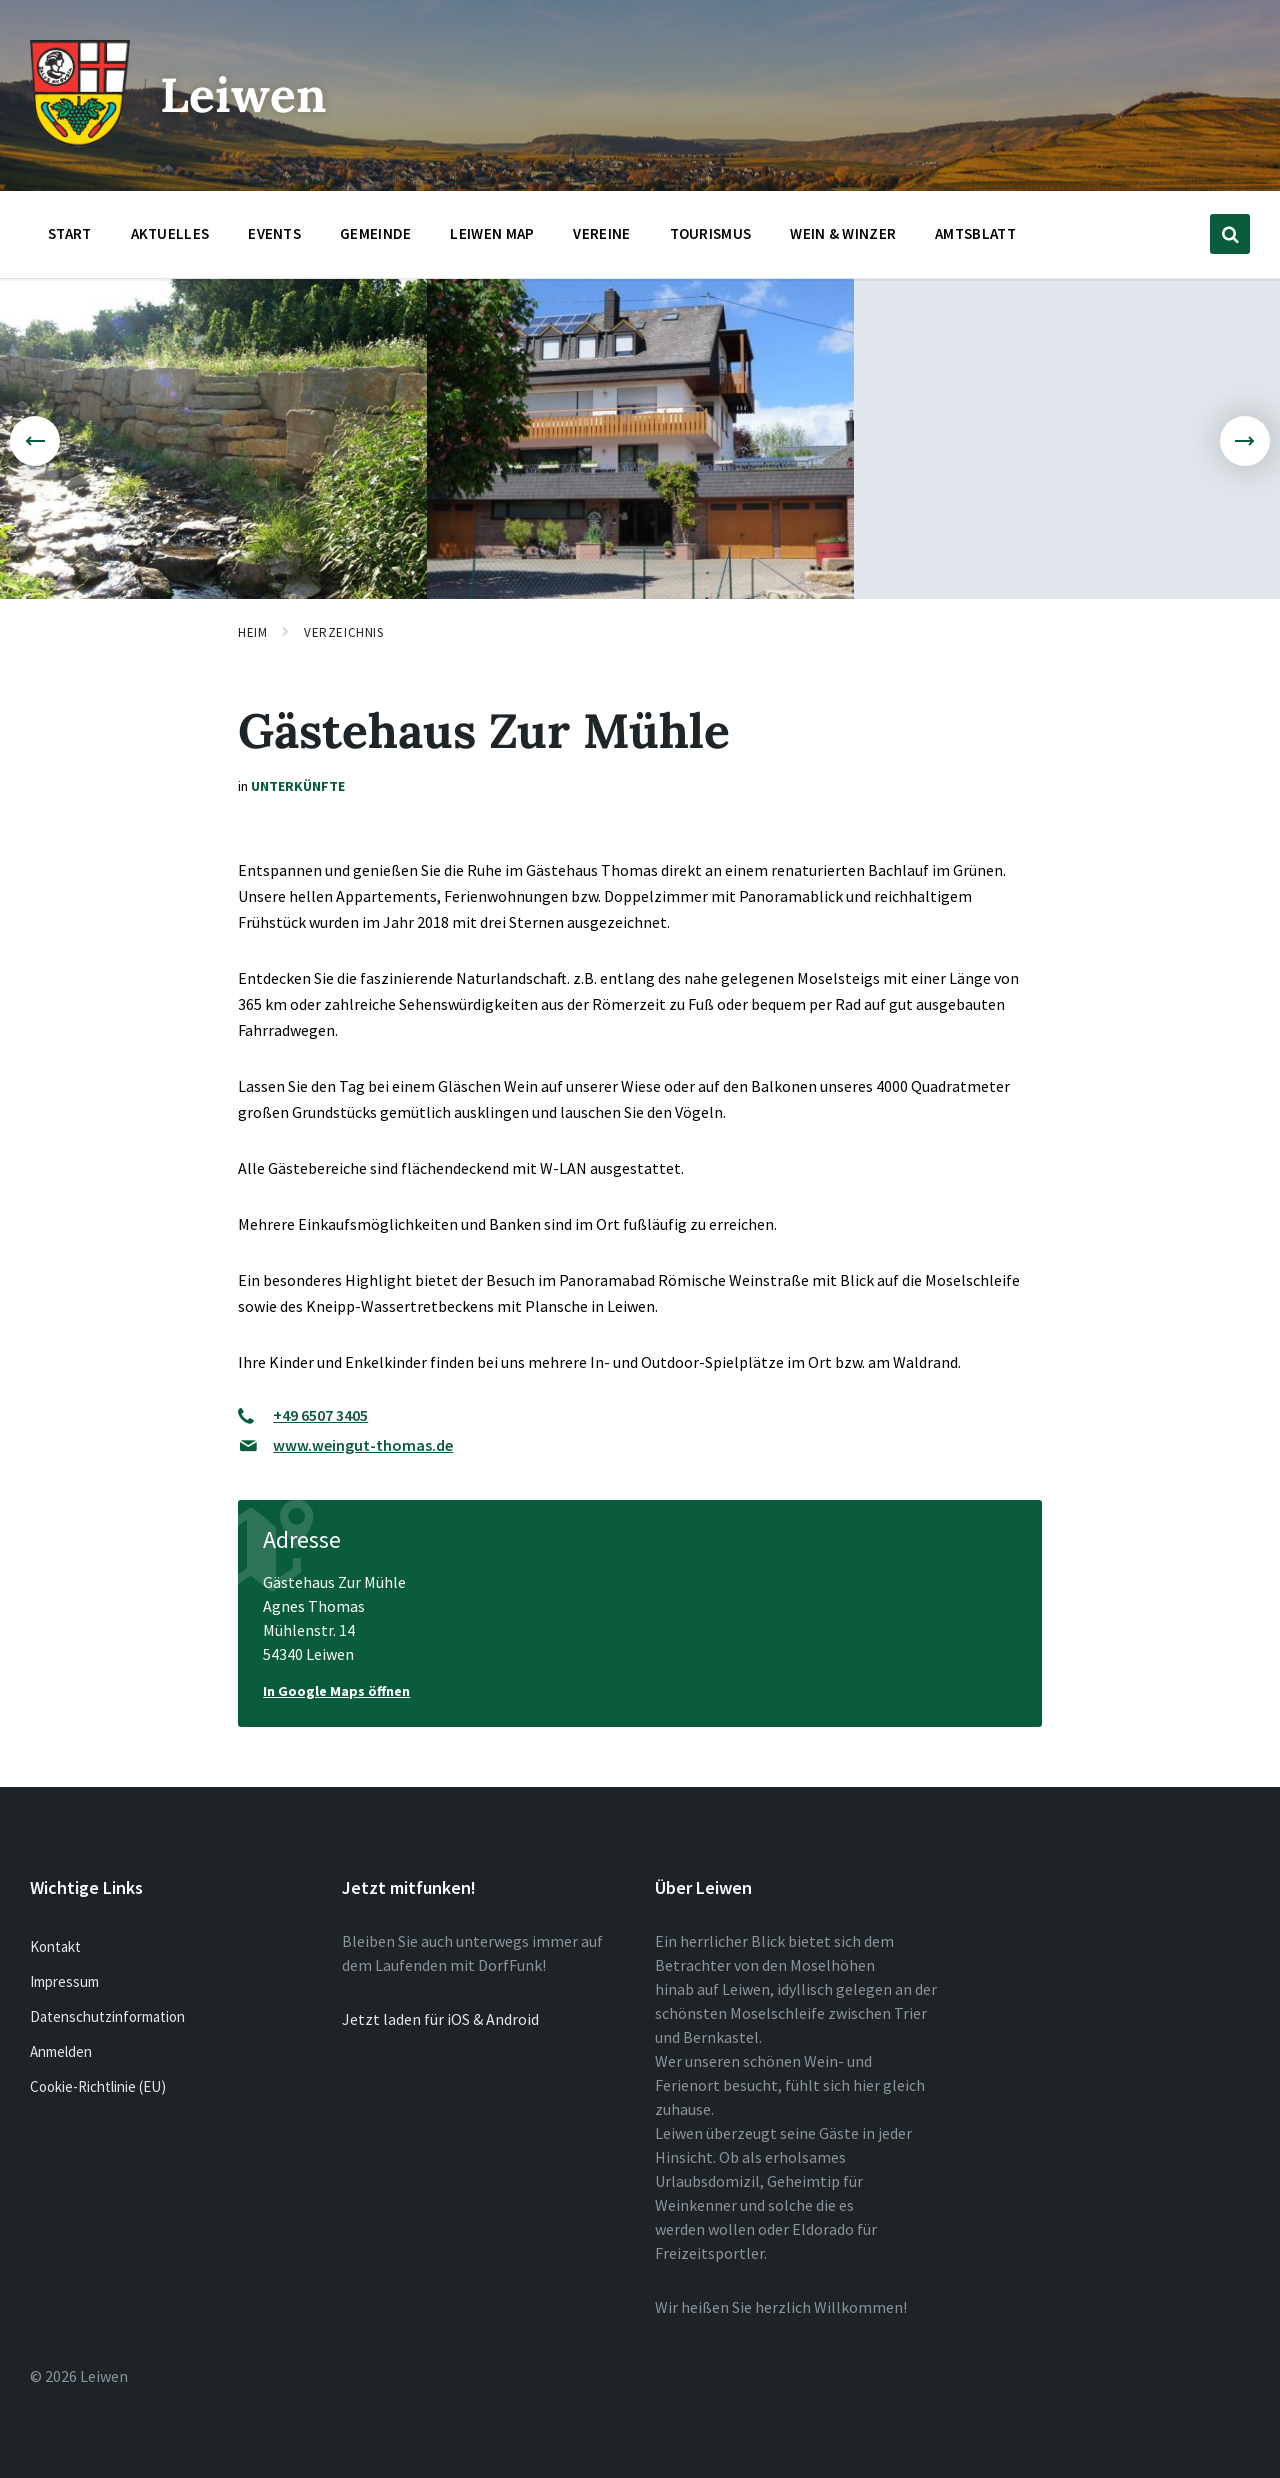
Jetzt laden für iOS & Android (440, 2019)
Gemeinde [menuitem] (375, 233)
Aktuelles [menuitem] (170, 233)
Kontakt (55, 1946)
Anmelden (61, 2051)
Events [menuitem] (274, 233)
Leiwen (243, 94)
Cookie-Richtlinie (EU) (98, 2086)
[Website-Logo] (80, 141)
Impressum (64, 1981)
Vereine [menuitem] (601, 233)
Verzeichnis (343, 632)
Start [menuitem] (70, 233)
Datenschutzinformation (107, 2016)
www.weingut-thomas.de (363, 1445)
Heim (252, 632)
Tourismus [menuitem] (711, 233)
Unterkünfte (298, 786)
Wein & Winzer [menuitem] (843, 233)
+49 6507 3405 (320, 1415)
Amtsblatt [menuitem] (975, 233)
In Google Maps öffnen (336, 1691)
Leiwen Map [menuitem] (492, 233)
